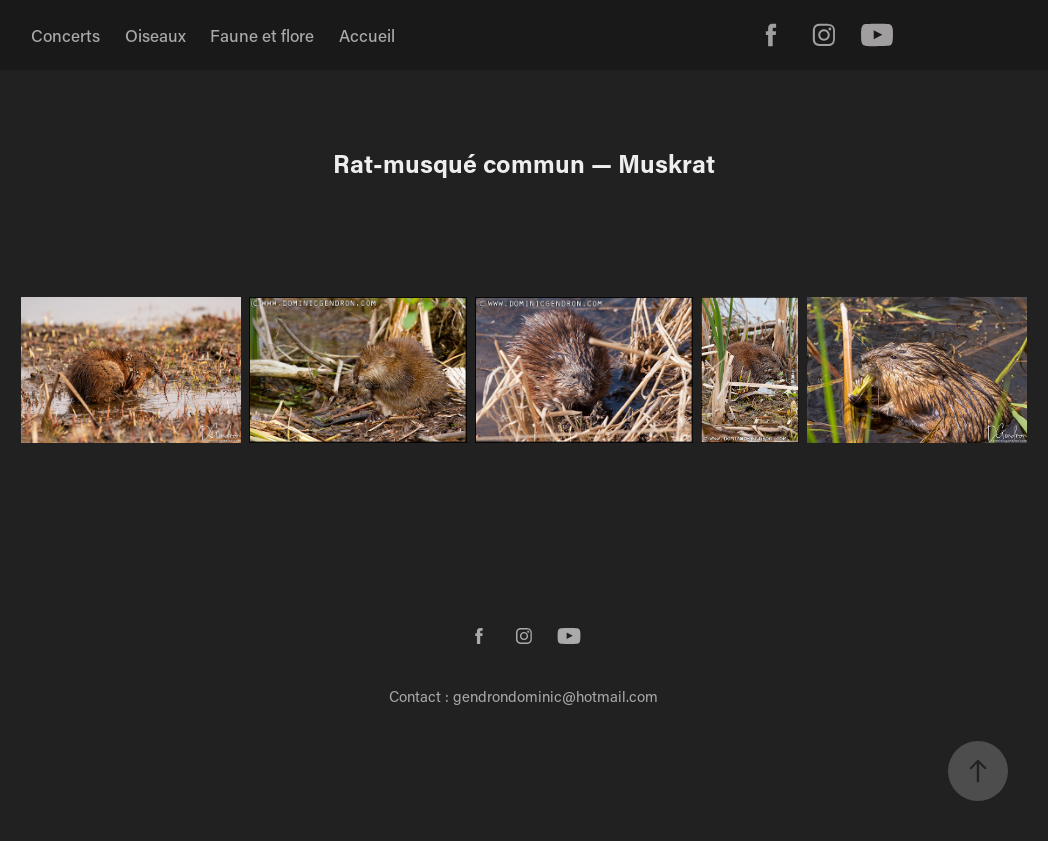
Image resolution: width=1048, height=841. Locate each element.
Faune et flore (262, 35)
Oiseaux (155, 35)
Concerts (65, 35)
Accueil (367, 35)
